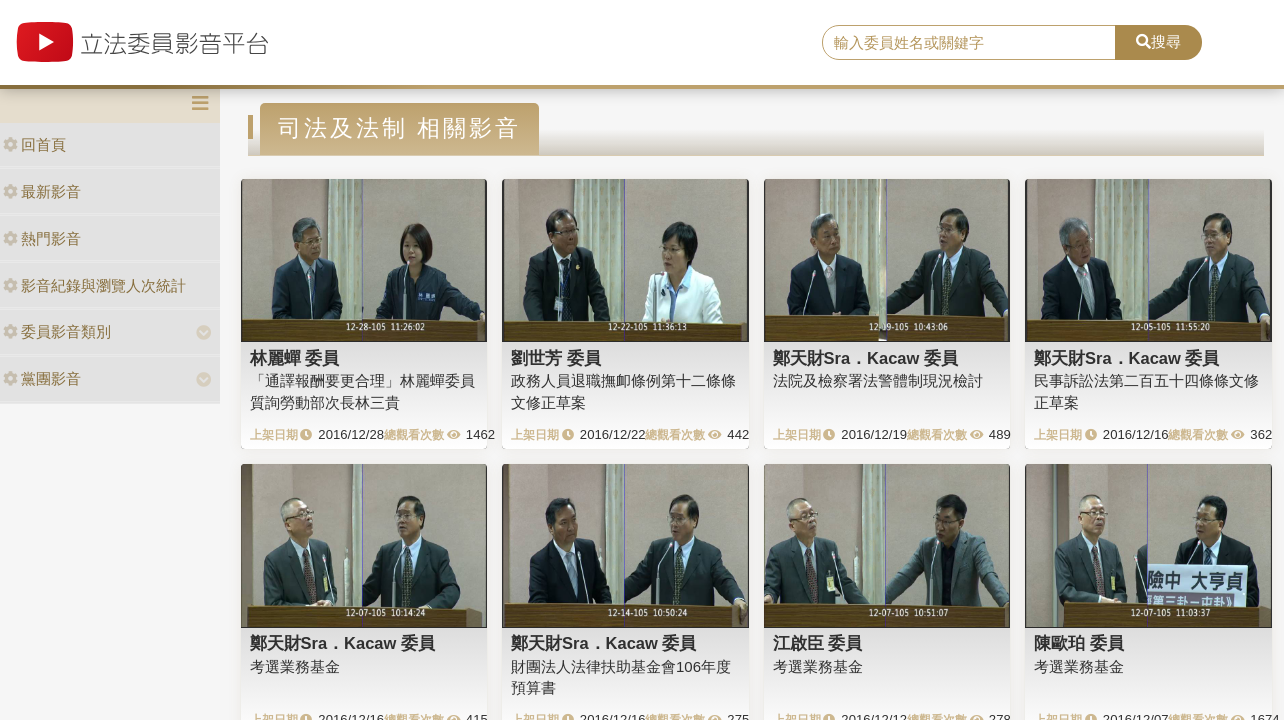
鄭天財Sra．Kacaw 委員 (865, 358)
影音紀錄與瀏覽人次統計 (94, 285)
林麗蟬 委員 (295, 358)
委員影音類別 (57, 331)
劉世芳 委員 (556, 358)
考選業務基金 (295, 666)
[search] (969, 43)
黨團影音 (42, 378)
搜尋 (1158, 41)
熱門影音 (42, 238)
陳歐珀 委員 (1079, 643)
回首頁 (34, 144)
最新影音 (42, 191)
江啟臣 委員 (818, 643)
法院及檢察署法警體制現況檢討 (878, 380)
